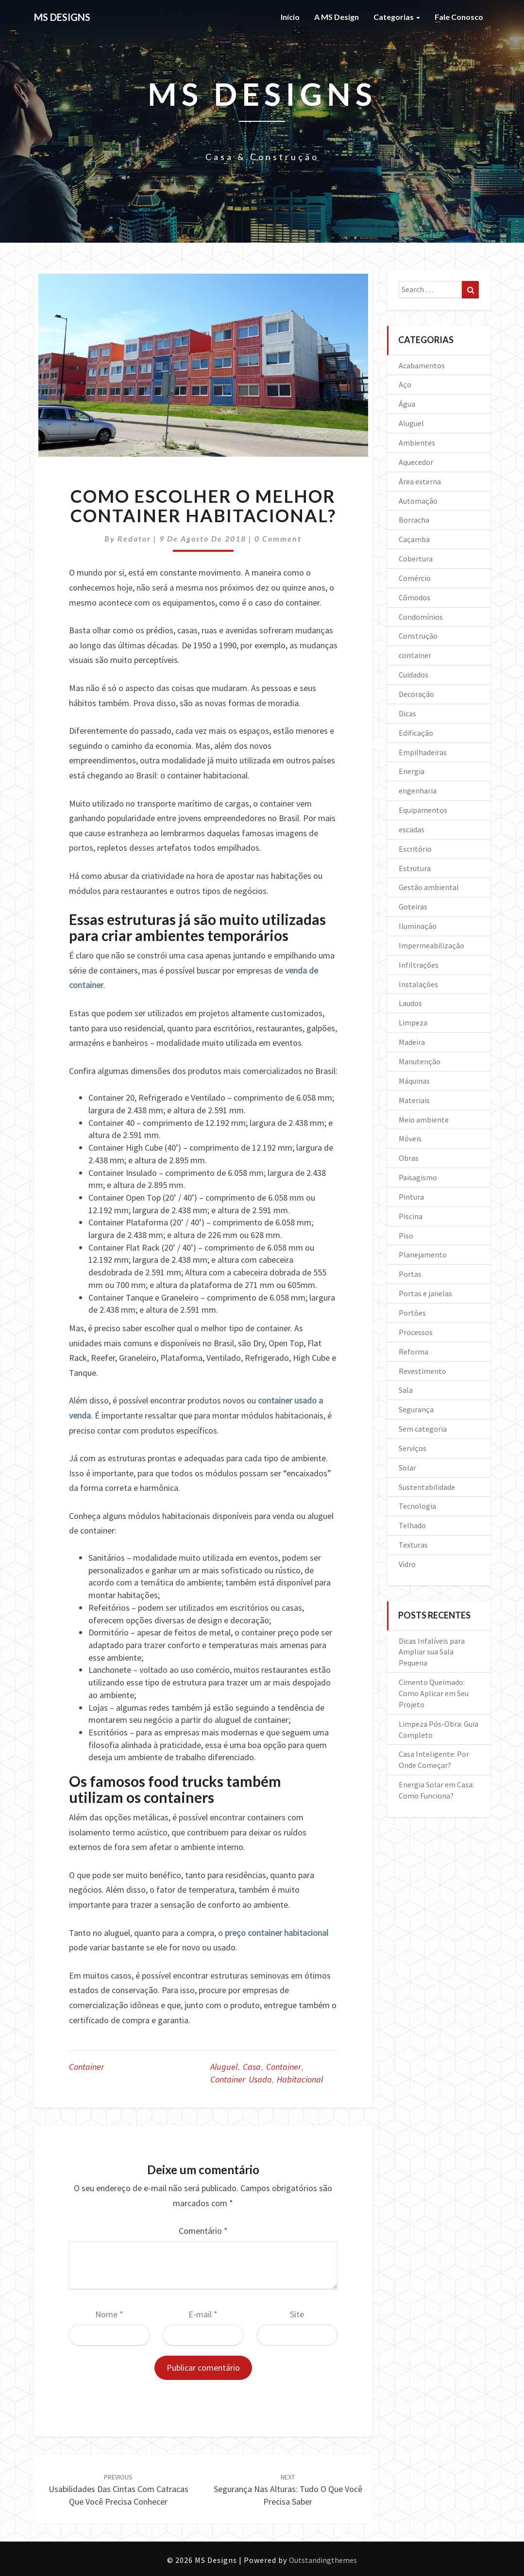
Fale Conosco (459, 16)
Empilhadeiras (423, 752)
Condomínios (421, 617)
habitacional (300, 2079)
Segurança (416, 1409)
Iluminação (418, 926)
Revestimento (422, 1371)
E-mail (203, 2314)
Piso (406, 1235)
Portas (410, 1274)
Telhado (412, 1525)
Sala (406, 1390)
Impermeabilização (431, 945)
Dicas (407, 713)
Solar (407, 1467)
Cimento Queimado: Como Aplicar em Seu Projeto (434, 1693)
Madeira (412, 1042)
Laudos (410, 1003)
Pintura (411, 1197)
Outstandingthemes (323, 2560)
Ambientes (417, 442)
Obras (409, 1158)
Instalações (418, 984)
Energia (411, 771)
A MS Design (336, 16)
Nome (109, 2314)
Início (290, 16)
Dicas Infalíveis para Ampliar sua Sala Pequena (432, 1652)
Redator (134, 538)
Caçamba (414, 539)
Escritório (415, 849)
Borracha (414, 520)
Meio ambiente (424, 1119)
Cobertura (416, 558)
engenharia (418, 790)
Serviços (412, 1448)
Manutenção (419, 1061)
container (86, 2066)
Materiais (414, 1100)
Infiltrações (419, 965)
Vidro (407, 1564)
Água (407, 404)
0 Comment (278, 538)
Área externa (420, 481)
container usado (240, 2079)
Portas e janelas (425, 1293)
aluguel (223, 2066)
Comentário (203, 2230)
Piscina (411, 1216)
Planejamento (423, 1254)
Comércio (415, 578)
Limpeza (413, 1022)
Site (297, 2314)
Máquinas (414, 1081)
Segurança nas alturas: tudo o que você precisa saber (288, 2490)
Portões (412, 1313)
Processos (416, 1332)
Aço (405, 384)
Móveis (410, 1138)
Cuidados (413, 674)
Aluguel (411, 423)
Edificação (416, 733)
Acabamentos (422, 365)
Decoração (416, 694)
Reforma (413, 1351)
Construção (418, 636)
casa (252, 2066)
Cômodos (414, 597)
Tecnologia (417, 1506)
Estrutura (415, 868)
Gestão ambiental (429, 887)
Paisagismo (418, 1177)
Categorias (396, 16)
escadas (411, 829)
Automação (418, 501)
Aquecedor (416, 462)
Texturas (413, 1545)
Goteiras (413, 906)
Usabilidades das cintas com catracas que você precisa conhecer (118, 2490)
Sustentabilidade (427, 1487)
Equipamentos (423, 810)
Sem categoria (423, 1429)
